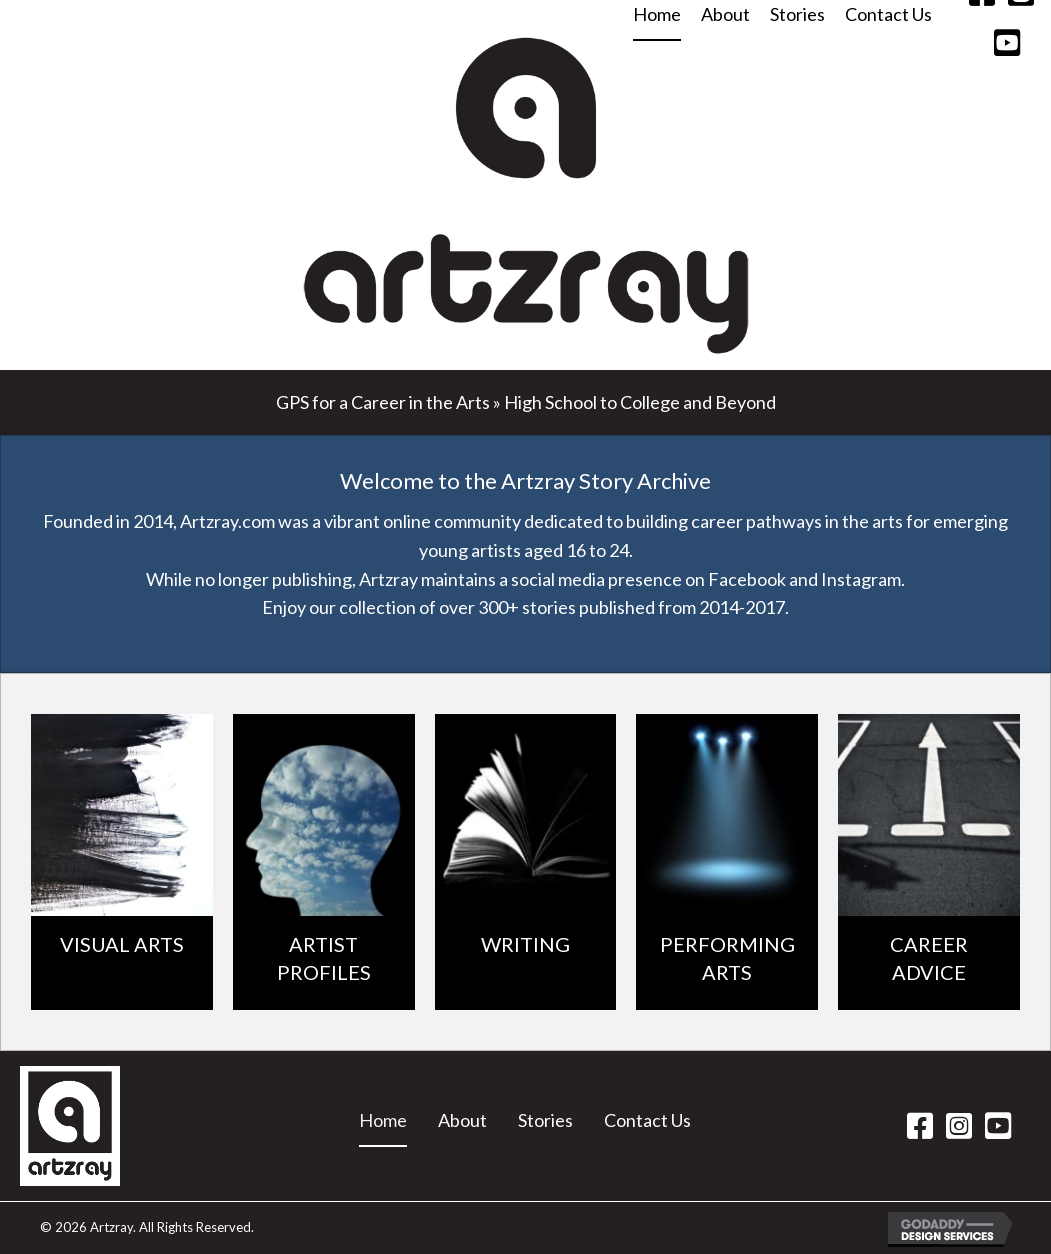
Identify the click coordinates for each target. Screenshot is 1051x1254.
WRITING (525, 944)
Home (383, 1120)
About (462, 1120)
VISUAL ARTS (122, 944)
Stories (545, 1120)
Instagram (861, 579)
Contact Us (647, 1120)
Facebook (747, 579)
